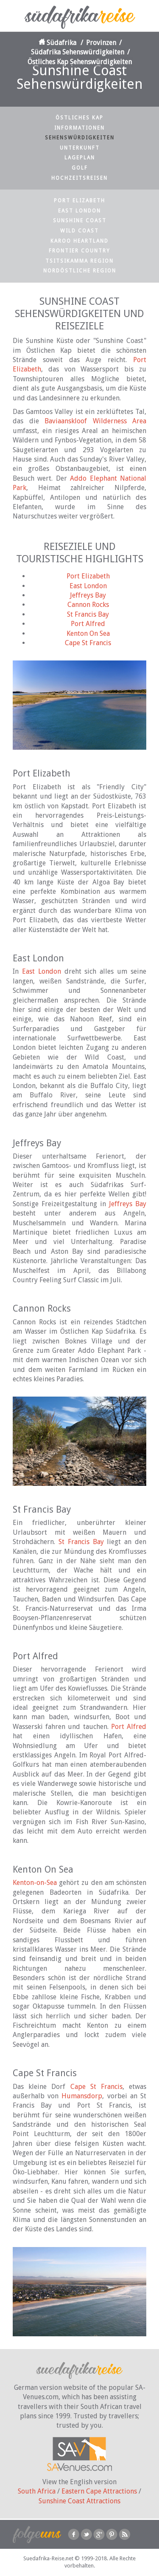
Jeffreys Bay (88, 595)
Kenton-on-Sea (35, 1883)
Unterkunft (80, 148)
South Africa (37, 2491)
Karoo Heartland (79, 241)
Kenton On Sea (88, 633)
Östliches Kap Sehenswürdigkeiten (80, 62)
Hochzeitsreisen (79, 178)
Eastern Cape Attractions (99, 2491)
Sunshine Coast (79, 221)
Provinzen (101, 43)
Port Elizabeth (79, 201)
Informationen (79, 128)
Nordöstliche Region (79, 271)
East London (79, 211)
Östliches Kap (79, 118)
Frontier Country (79, 251)
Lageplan (79, 158)
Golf (80, 168)
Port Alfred (88, 624)
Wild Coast (79, 231)
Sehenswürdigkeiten (79, 138)
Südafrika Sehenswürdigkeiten (77, 52)
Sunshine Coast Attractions (79, 2501)
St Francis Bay (88, 614)
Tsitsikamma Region (79, 261)
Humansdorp (81, 2096)
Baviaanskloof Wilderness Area (95, 421)
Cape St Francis (88, 643)
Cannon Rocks (88, 605)
